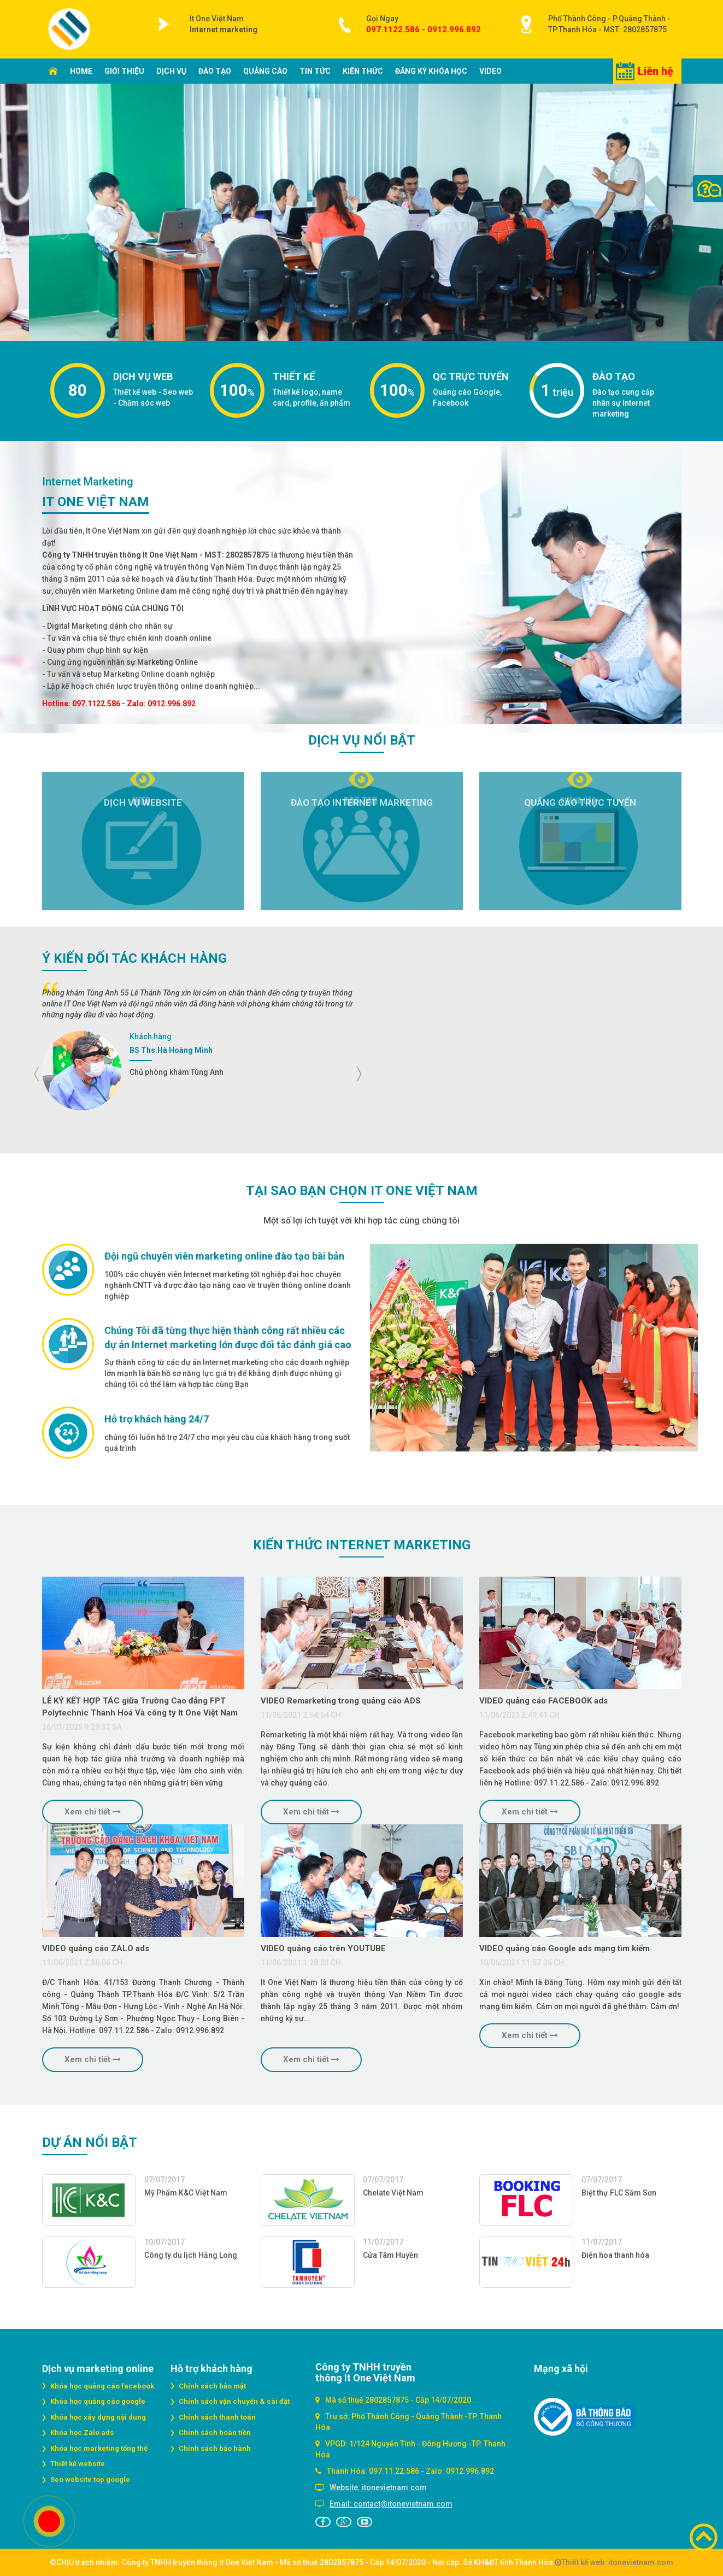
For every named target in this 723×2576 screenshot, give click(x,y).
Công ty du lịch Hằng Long (190, 2255)
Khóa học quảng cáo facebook (102, 2386)
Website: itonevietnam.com (378, 2487)
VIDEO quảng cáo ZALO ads (95, 1948)
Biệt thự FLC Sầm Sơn (618, 2192)
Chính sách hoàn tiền (215, 2432)
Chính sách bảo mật (212, 2386)
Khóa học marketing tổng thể (99, 2448)
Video (490, 71)
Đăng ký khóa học (431, 71)
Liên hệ (655, 71)
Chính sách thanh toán (217, 2417)
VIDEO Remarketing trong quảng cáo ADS (341, 1701)
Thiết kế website (77, 2464)
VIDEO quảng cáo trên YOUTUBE (323, 1948)
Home (81, 71)
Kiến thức (363, 71)
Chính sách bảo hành (215, 2448)
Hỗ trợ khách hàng (211, 2368)
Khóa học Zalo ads (82, 2432)
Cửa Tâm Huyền (390, 2255)
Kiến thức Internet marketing (362, 1545)
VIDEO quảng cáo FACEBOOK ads (543, 1701)
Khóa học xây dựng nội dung (98, 2417)
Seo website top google (90, 2479)
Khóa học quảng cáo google (97, 2401)
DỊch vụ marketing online (98, 2368)
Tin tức (315, 71)
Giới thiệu (124, 71)
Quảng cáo (265, 71)
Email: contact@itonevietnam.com (391, 2503)
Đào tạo (214, 71)
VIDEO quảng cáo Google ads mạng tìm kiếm (564, 1948)
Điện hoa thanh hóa (615, 2255)
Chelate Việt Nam (393, 2192)
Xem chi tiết (92, 1812)
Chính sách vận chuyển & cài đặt (234, 2401)
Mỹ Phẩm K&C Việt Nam (185, 2192)
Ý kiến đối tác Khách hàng (134, 958)
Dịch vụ (171, 71)
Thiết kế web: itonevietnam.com (614, 2562)
